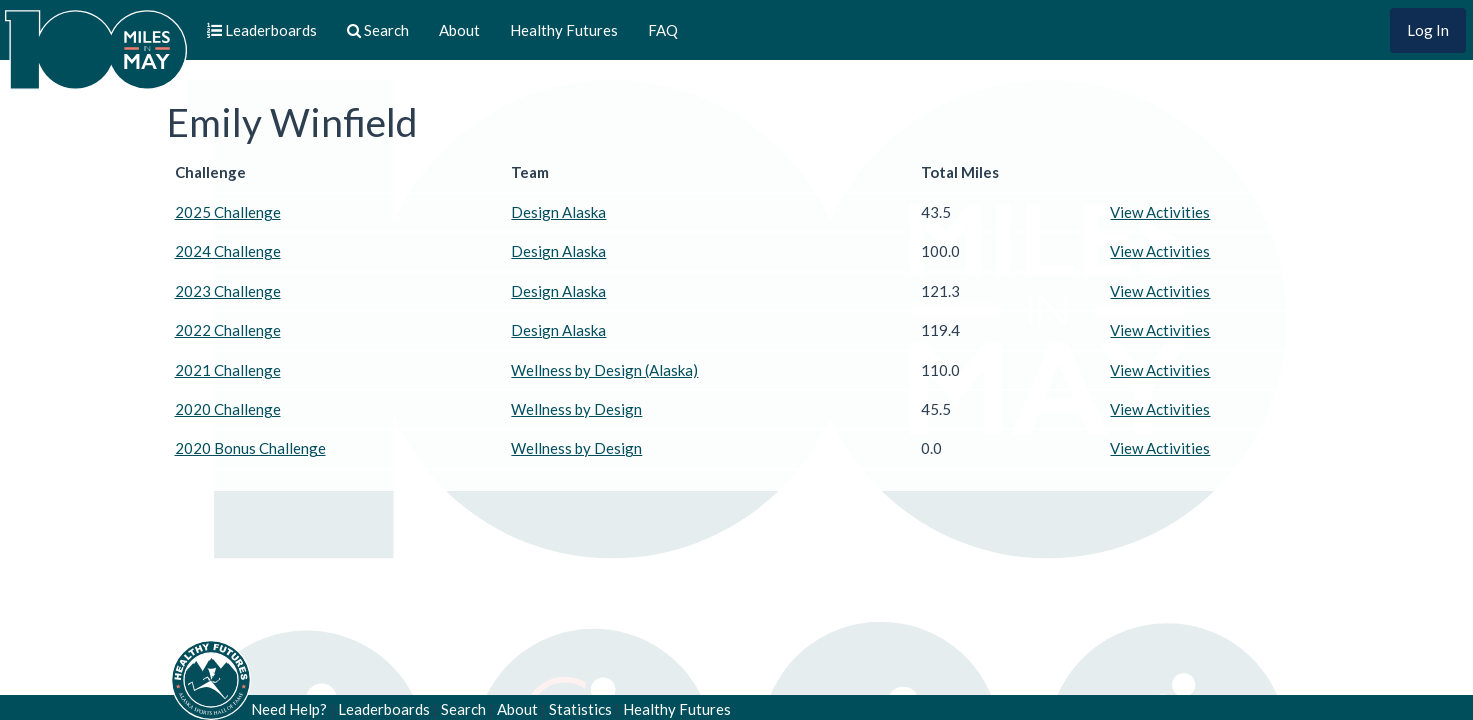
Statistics (580, 709)
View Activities (1160, 212)
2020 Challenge (228, 409)
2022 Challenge (228, 330)
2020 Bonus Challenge (250, 448)
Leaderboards (384, 709)
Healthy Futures (564, 30)
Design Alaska (558, 212)
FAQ (663, 30)
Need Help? (289, 709)
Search (463, 709)
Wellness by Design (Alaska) (604, 370)
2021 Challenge (228, 370)
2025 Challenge (228, 212)
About (459, 30)
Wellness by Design (576, 409)
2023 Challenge (228, 291)
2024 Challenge (228, 251)
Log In (1428, 30)
